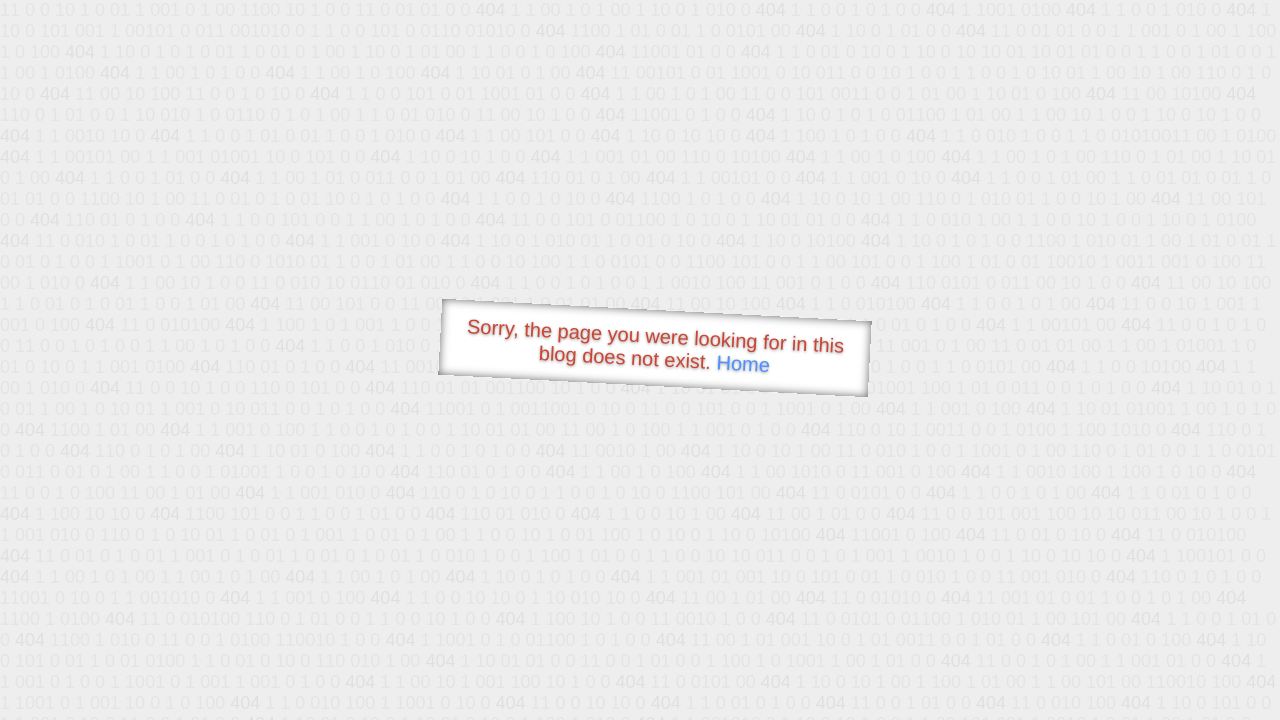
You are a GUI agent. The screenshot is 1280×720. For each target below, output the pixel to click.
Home (743, 363)
